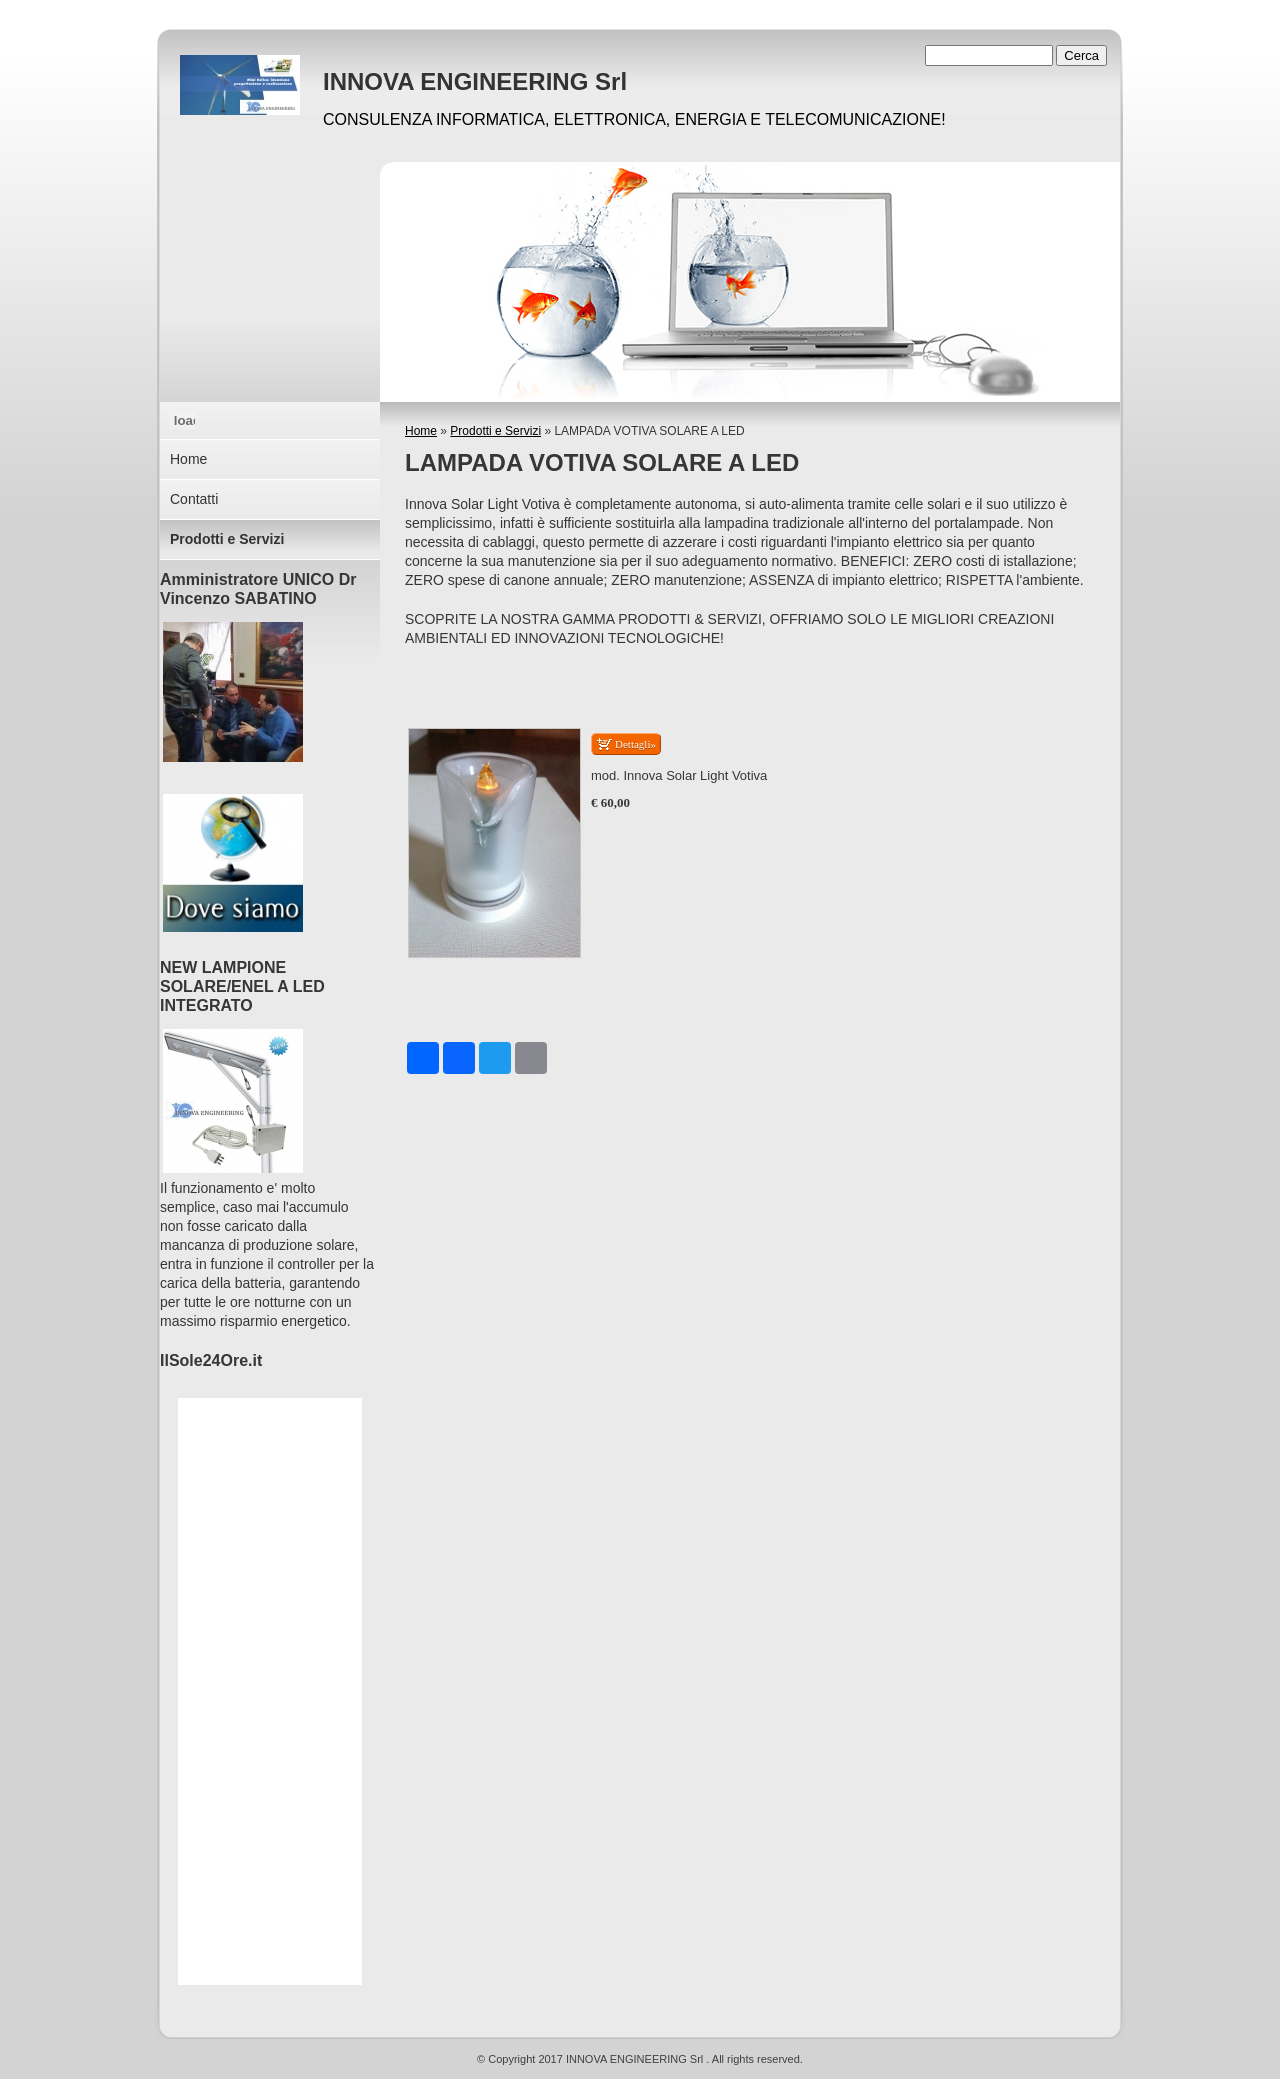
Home (421, 431)
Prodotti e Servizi (495, 431)
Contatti (194, 499)
